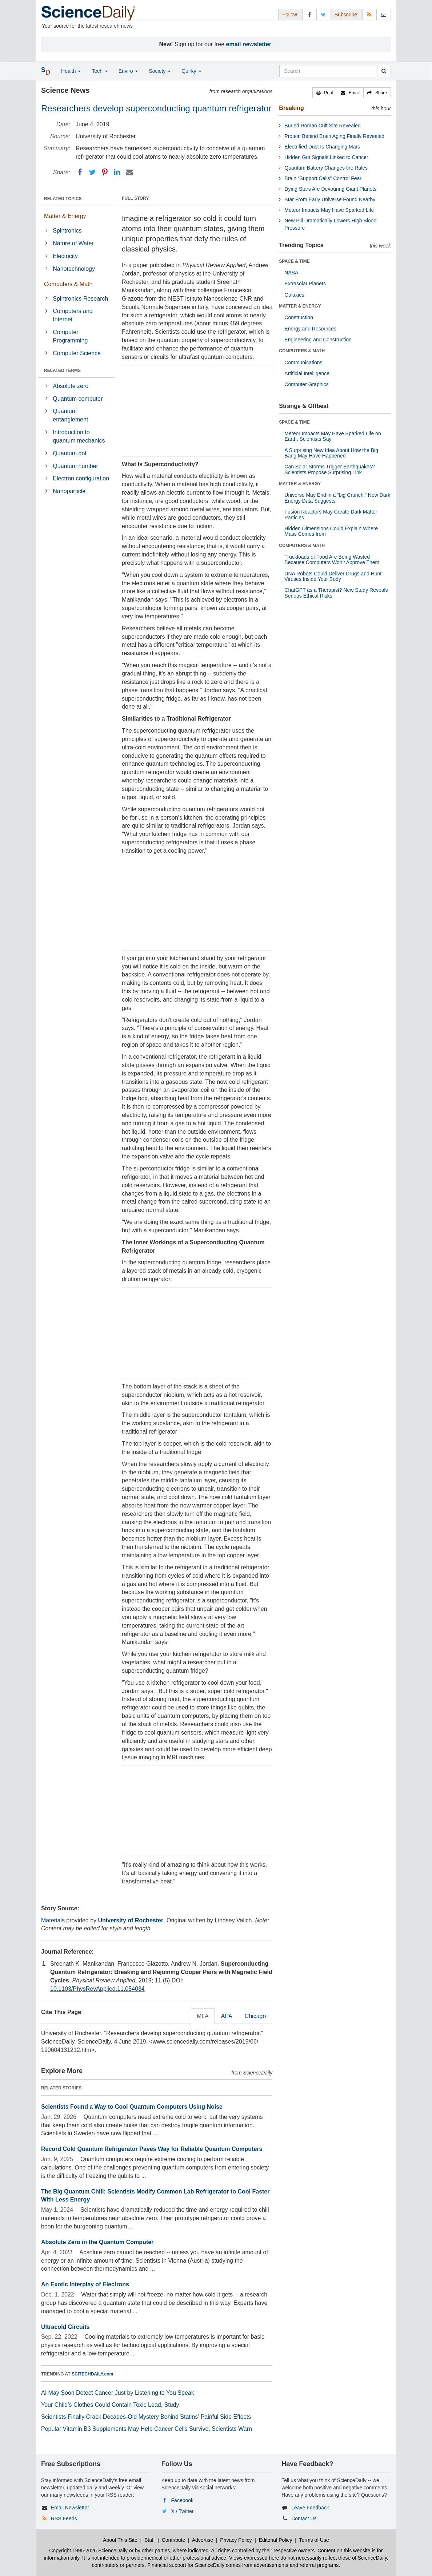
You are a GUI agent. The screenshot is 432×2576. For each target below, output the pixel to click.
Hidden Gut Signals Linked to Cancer (326, 157)
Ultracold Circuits (65, 2327)
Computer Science (77, 353)
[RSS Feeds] (369, 14)
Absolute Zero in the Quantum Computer (97, 2242)
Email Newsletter (70, 2507)
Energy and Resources (310, 329)
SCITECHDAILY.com (92, 2374)
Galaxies (294, 295)
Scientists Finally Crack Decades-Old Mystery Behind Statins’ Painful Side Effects (146, 2417)
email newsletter (249, 44)
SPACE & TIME (294, 261)
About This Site (120, 2540)
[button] (324, 92)
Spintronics (67, 230)
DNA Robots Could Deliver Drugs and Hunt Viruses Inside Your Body (332, 576)
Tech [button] (99, 71)
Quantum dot (70, 453)
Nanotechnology (74, 269)
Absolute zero (70, 386)
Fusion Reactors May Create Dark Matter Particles (330, 514)
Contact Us (303, 2518)
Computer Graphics (306, 384)
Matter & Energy (65, 216)
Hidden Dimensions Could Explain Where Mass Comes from (331, 531)
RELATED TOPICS (63, 198)
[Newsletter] (383, 14)
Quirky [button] (191, 71)
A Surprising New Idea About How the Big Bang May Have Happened (331, 453)
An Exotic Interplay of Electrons (85, 2284)
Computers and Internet (72, 315)
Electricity (65, 256)
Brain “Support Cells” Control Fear (322, 178)
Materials (53, 1920)
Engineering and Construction (317, 339)
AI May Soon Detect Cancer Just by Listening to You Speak (117, 2393)
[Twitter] (92, 172)
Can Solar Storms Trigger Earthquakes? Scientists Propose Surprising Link (329, 469)
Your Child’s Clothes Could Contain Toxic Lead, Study (110, 2405)
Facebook (182, 2500)
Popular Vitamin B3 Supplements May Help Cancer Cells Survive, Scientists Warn (146, 2429)
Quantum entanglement (70, 415)
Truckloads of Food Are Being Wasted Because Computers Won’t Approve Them (331, 559)
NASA (291, 273)
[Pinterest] (104, 172)
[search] (384, 71)
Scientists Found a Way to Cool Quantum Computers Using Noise (132, 2107)
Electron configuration (81, 478)
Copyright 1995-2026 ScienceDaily (88, 2550)
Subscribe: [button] (347, 14)
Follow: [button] (290, 14)
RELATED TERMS (62, 370)
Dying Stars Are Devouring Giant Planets (330, 189)
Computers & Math (68, 284)
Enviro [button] (128, 71)
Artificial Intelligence (306, 373)
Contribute (173, 2540)
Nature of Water (73, 243)
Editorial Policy (275, 2540)
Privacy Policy (236, 2540)
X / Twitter (182, 2511)
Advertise (202, 2540)
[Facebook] (80, 172)
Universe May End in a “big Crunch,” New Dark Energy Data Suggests (337, 497)
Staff (149, 2540)
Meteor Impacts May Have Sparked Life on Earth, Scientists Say (332, 436)
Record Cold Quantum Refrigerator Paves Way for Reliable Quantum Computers (151, 2149)
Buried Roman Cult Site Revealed (322, 125)
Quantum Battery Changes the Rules (326, 168)
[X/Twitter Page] (323, 14)
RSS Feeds (64, 2518)
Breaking (291, 108)
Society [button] (160, 71)
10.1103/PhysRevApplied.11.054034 (97, 1989)
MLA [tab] (203, 2016)
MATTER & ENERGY (300, 306)
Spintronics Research (80, 299)
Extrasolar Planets (305, 283)
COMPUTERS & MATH (302, 350)
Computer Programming (70, 336)
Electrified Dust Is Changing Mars (322, 147)
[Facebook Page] (309, 14)
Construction (298, 317)
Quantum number (75, 466)
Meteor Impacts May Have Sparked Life (329, 210)
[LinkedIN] (117, 172)
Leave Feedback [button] (310, 2507)
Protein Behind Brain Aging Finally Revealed (334, 136)
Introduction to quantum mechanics (79, 436)
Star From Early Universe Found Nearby (329, 199)
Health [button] (71, 71)
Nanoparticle (69, 491)
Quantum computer (78, 399)
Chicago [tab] (255, 2016)
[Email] (129, 172)
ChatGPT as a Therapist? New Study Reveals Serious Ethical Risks (336, 592)
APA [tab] (226, 2016)
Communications (303, 362)
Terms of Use (314, 2540)
